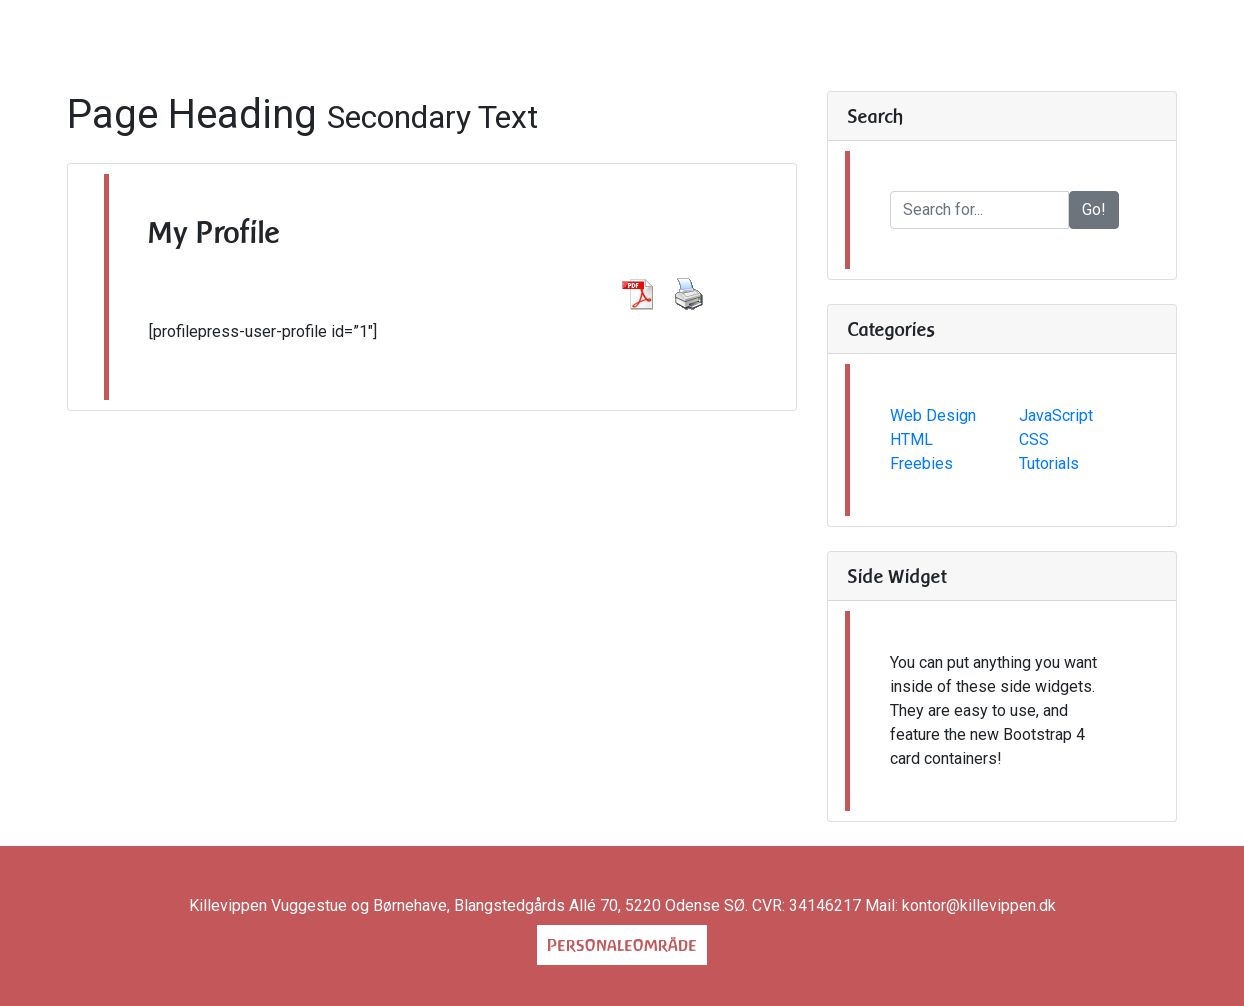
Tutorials (1049, 463)
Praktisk (546, 57)
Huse (460, 57)
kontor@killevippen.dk (979, 905)
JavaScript (1056, 415)
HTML (911, 439)
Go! (1094, 209)
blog (848, 57)
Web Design (933, 415)
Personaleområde (622, 945)
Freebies (921, 463)
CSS (1034, 439)
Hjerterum (768, 57)
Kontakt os (659, 57)
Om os (386, 57)
